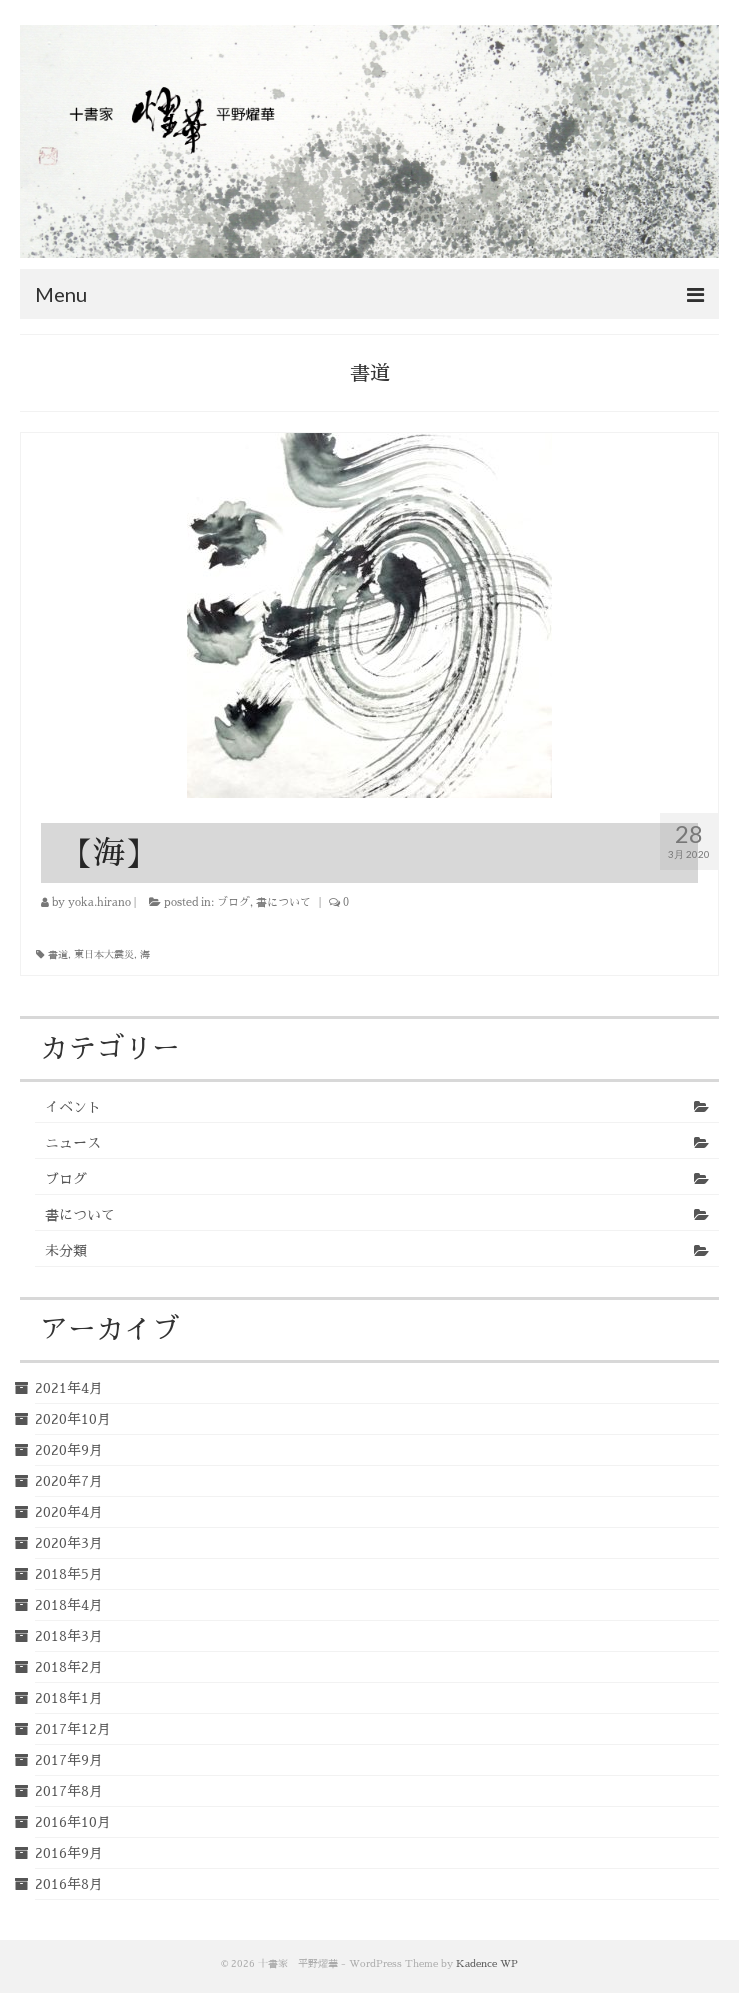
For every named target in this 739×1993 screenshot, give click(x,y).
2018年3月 (69, 1636)
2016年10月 (73, 1822)
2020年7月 (69, 1481)
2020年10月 (73, 1419)
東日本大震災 (104, 955)
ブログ (233, 902)
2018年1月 (69, 1698)
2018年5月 (69, 1574)
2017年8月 (69, 1791)
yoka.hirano (99, 902)
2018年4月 (69, 1605)
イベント (73, 1107)
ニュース (73, 1143)
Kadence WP (487, 1964)
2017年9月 (69, 1760)
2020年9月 (69, 1450)
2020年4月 (69, 1512)
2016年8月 (69, 1884)
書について (283, 902)
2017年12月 (73, 1729)
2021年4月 (69, 1388)
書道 (58, 955)
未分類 (66, 1251)
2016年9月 (69, 1853)
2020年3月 (69, 1543)
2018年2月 (69, 1667)
